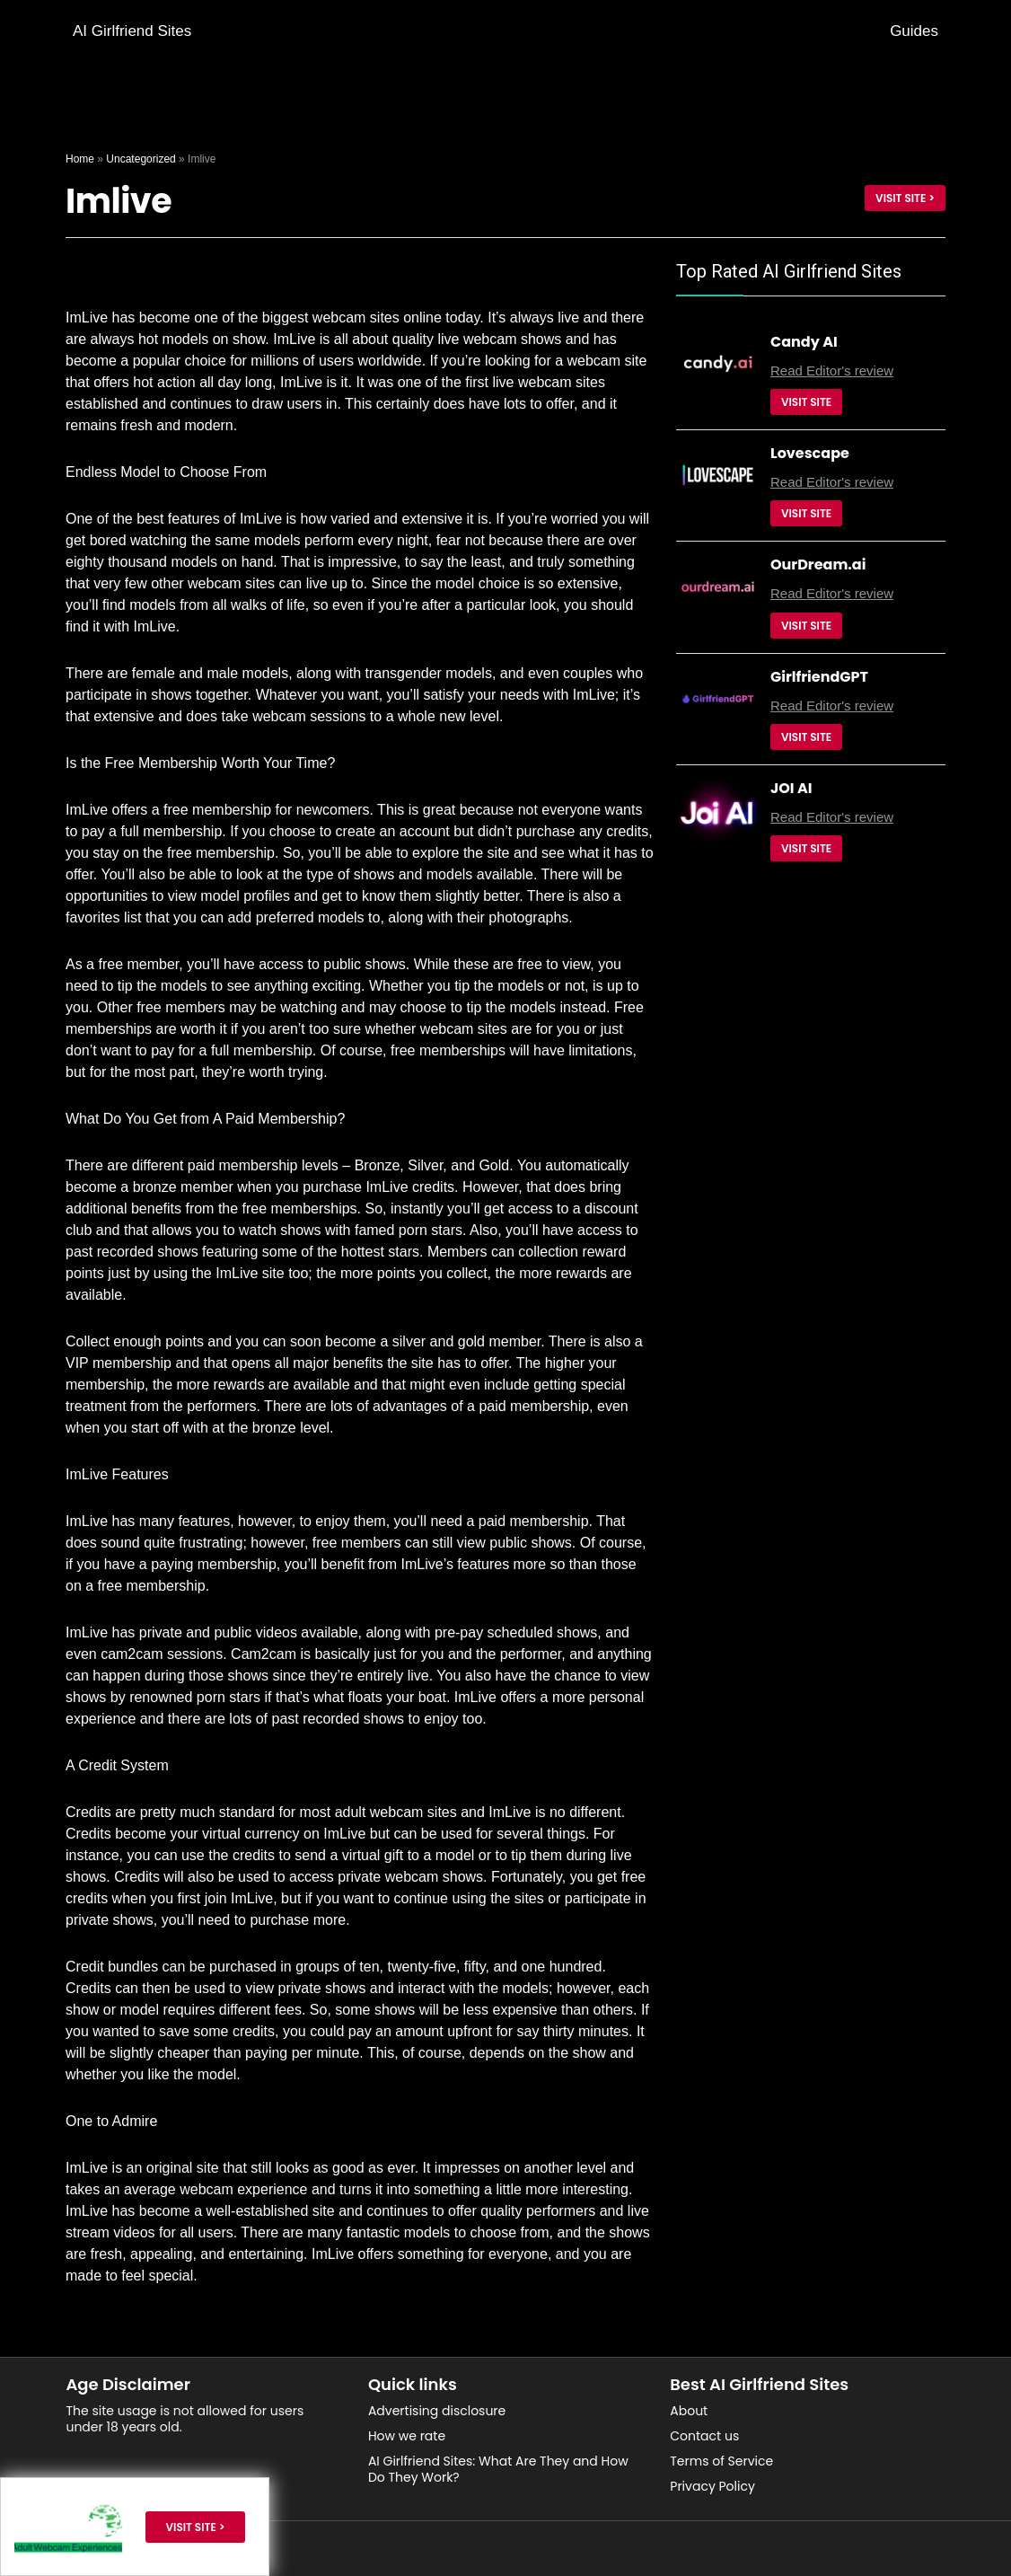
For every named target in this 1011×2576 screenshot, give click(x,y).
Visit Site (806, 402)
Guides (914, 31)
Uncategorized (140, 159)
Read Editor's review (831, 370)
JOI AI (791, 788)
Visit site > (905, 198)
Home (80, 159)
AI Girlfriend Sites (132, 31)
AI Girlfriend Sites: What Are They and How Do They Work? (498, 2469)
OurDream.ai (818, 564)
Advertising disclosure (437, 2411)
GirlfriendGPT (819, 676)
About (689, 2411)
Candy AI (804, 341)
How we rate (406, 2436)
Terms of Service (721, 2461)
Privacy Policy (712, 2486)
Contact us (704, 2436)
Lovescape (809, 453)
